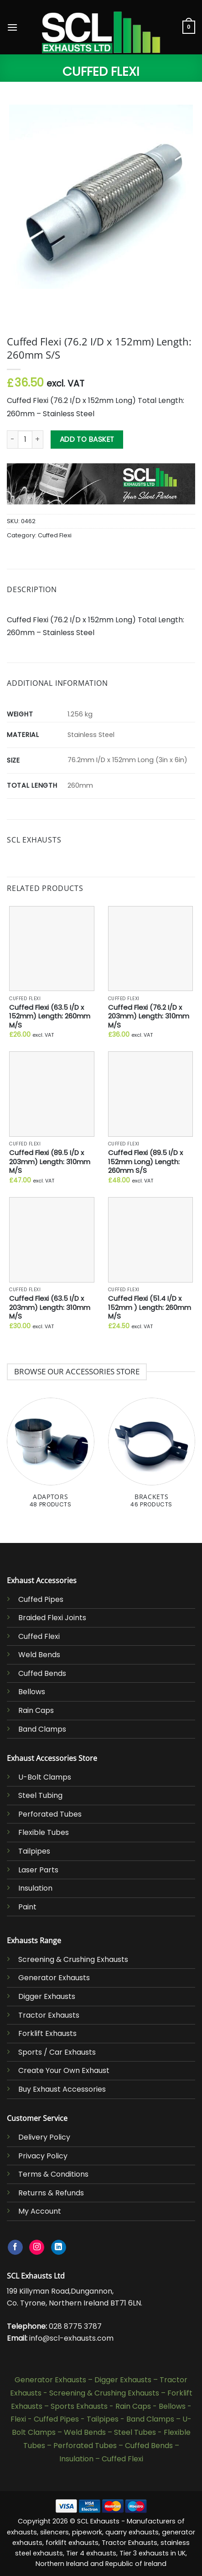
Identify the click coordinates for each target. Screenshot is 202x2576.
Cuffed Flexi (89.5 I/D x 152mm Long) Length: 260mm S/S (145, 1161)
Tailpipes (34, 1851)
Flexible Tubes (43, 1832)
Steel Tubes (135, 2432)
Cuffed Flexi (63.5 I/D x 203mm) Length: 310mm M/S (49, 1307)
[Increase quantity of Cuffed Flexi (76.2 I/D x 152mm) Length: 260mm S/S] (37, 439)
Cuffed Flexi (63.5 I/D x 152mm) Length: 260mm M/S (49, 1016)
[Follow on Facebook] (15, 2247)
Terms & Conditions (53, 2174)
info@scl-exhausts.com (71, 2338)
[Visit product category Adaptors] (50, 1458)
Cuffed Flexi (101, 71)
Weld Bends (39, 1654)
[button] (12, 27)
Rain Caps (36, 1710)
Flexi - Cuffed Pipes (44, 2419)
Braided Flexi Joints (52, 1617)
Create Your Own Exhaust (63, 2070)
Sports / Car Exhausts (57, 2052)
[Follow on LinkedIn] (58, 2247)
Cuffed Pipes (40, 1599)
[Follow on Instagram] (36, 2247)
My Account (39, 2211)
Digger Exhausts (46, 1996)
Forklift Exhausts (47, 2033)
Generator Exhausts (54, 1977)
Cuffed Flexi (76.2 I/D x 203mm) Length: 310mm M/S (148, 1016)
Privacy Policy (42, 2156)
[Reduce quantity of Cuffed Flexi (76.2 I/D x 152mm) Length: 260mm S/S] (12, 439)
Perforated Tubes (50, 1814)
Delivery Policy (44, 2137)
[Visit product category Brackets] (152, 1458)
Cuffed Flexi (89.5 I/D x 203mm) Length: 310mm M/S (49, 1161)
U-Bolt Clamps (44, 1777)
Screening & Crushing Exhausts (73, 1959)
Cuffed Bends (42, 1673)
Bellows (31, 1691)
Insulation (35, 1888)
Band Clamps (42, 1729)
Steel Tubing (40, 1795)
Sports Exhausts (79, 2406)
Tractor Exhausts (48, 2015)
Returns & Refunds (51, 2193)
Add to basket (87, 439)
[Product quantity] (25, 439)
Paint (27, 1907)
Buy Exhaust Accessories (62, 2089)
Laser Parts (38, 1870)
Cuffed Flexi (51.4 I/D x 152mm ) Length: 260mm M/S (149, 1307)
